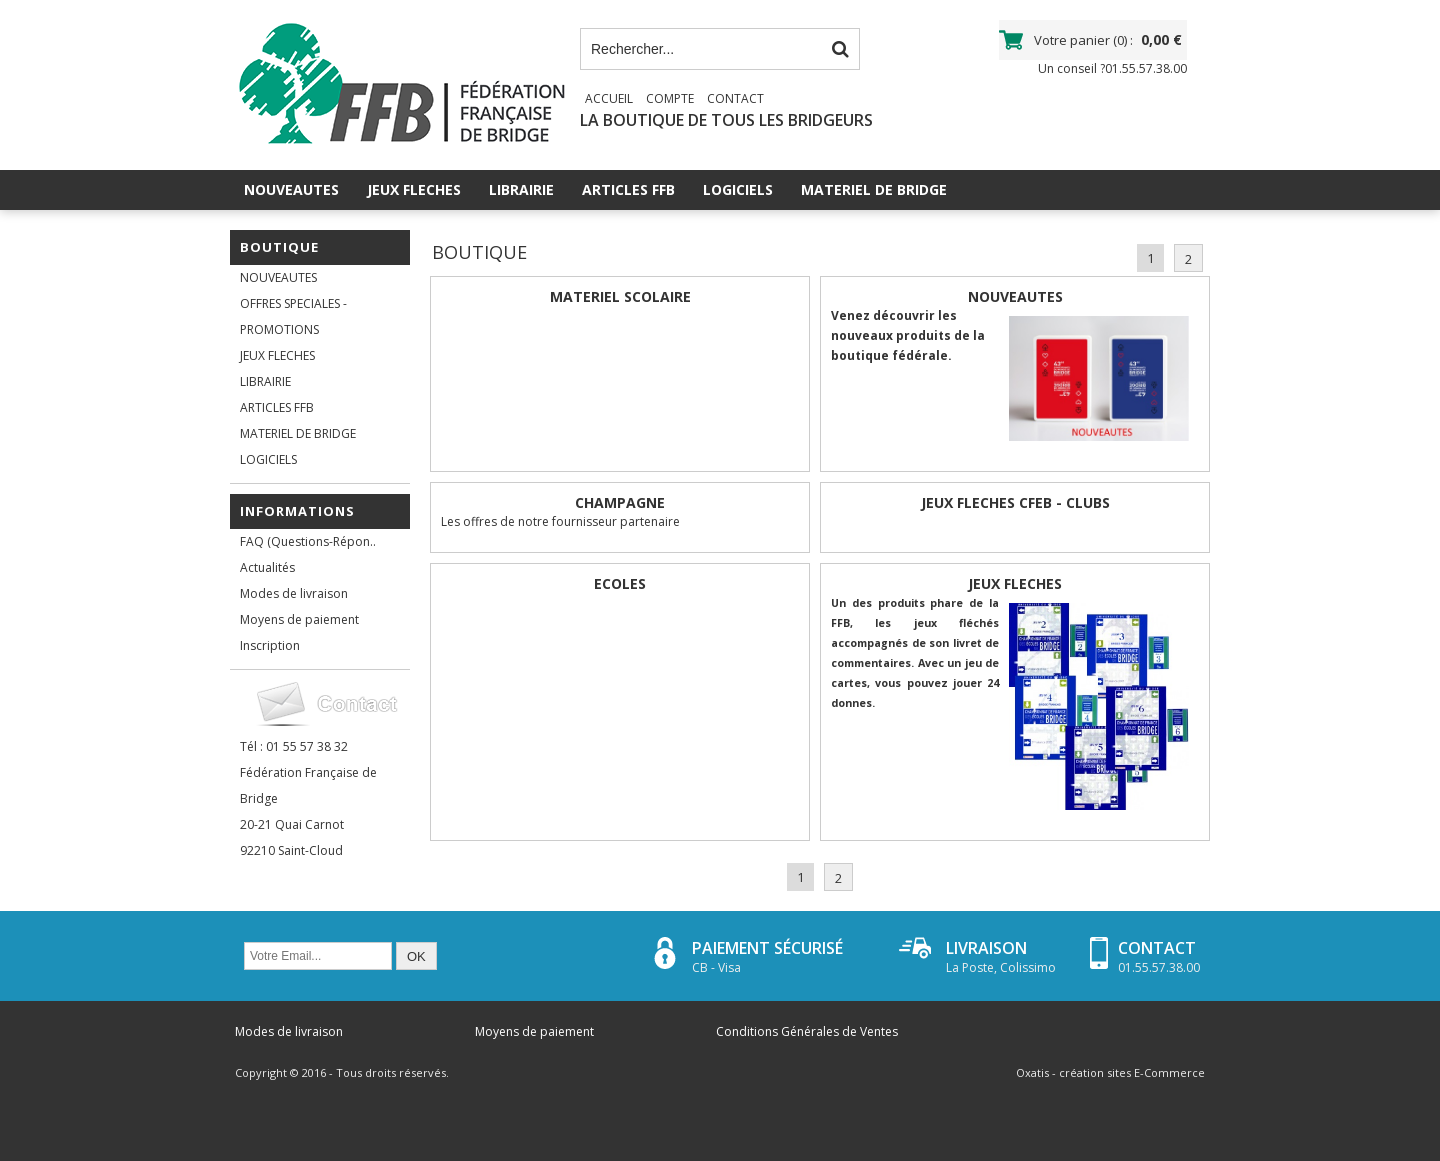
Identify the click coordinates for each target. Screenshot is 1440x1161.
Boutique (279, 247)
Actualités (267, 567)
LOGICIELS (738, 189)
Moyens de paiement (299, 619)
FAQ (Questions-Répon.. (308, 541)
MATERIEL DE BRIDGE (874, 189)
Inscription (270, 645)
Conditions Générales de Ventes (807, 1031)
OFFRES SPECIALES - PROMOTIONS (293, 316)
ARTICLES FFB (628, 189)
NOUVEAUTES (291, 189)
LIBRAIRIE (521, 189)
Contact (735, 98)
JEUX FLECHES (414, 189)
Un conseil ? (1112, 68)
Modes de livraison (294, 593)
